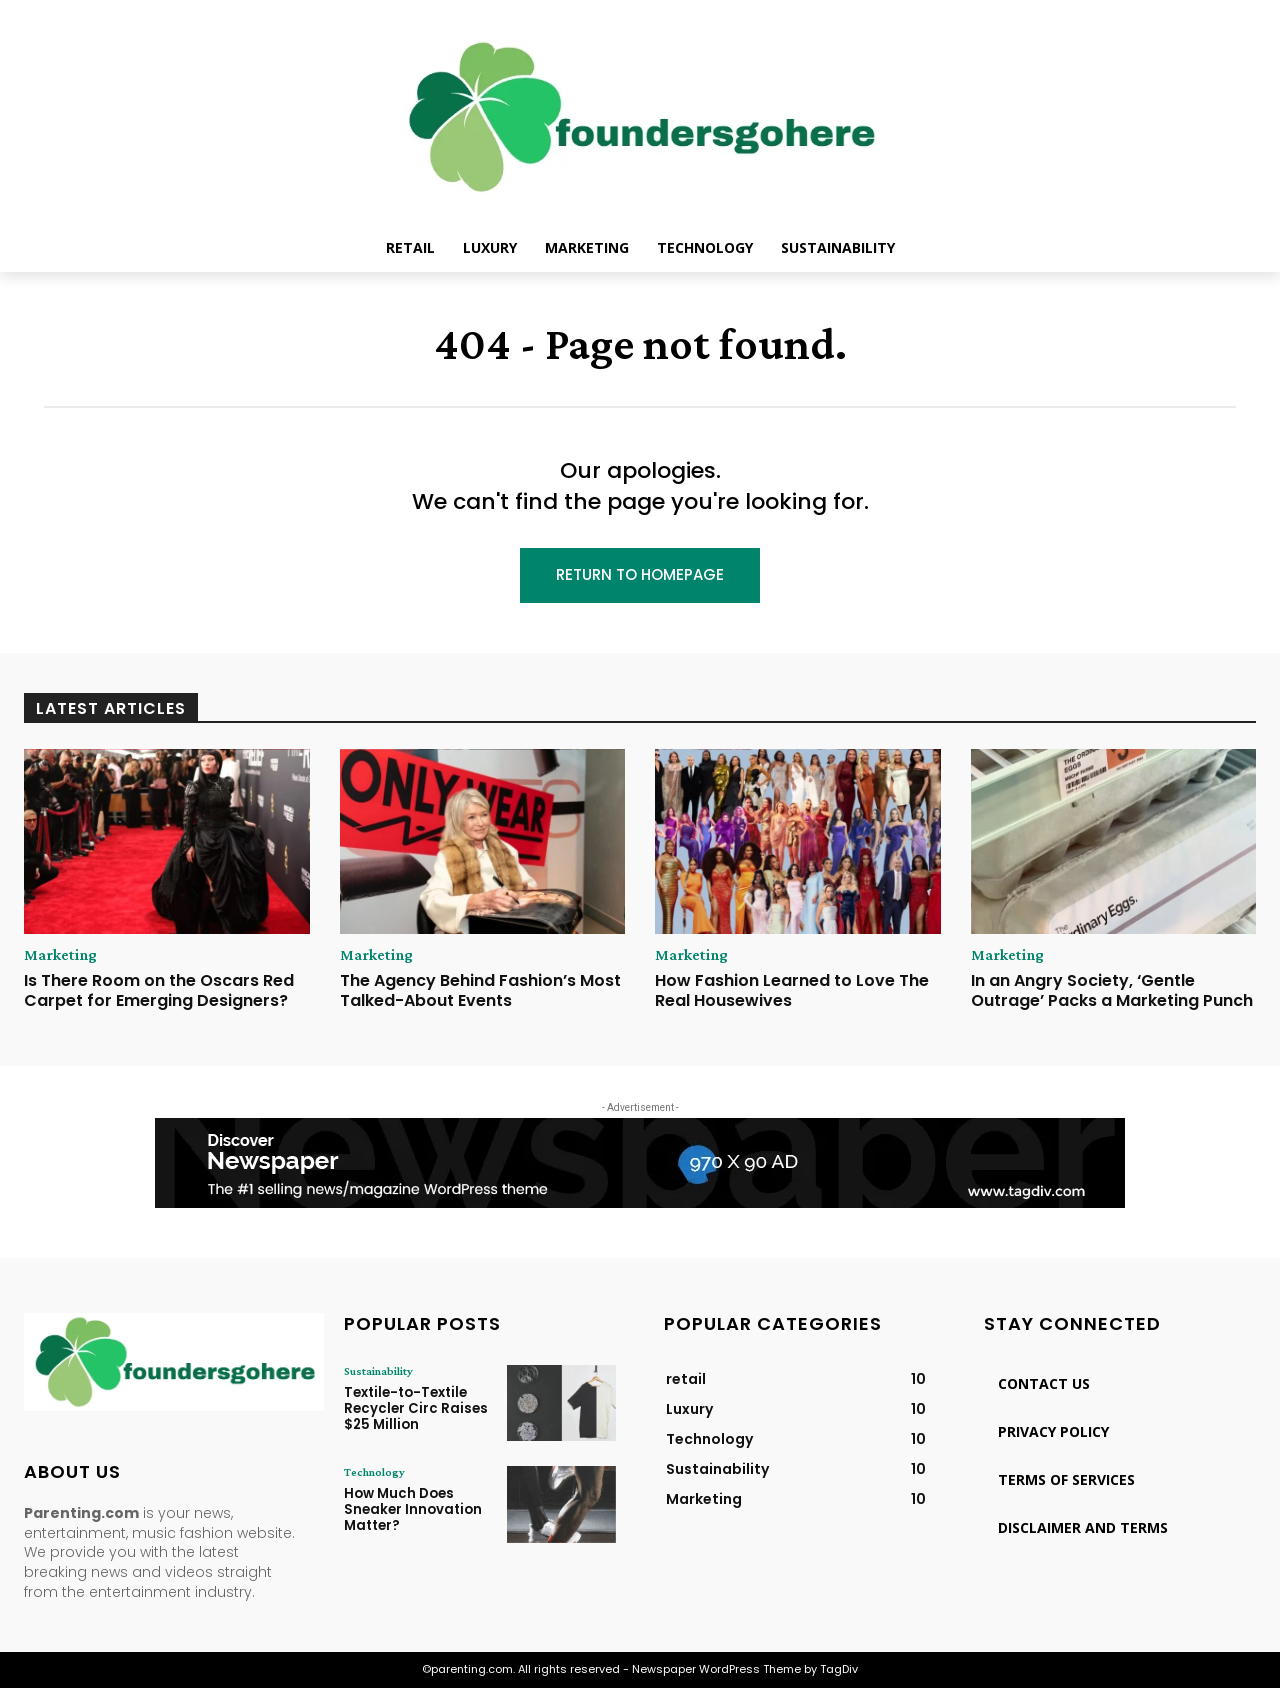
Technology (374, 1472)
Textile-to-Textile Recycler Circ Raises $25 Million (413, 1408)
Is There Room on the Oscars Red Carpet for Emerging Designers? (159, 990)
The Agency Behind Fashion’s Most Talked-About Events (480, 990)
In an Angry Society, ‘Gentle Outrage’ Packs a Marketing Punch (1112, 990)
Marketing (60, 955)
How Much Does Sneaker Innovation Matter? (413, 1509)
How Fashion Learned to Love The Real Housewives (792, 990)
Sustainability (378, 1371)
